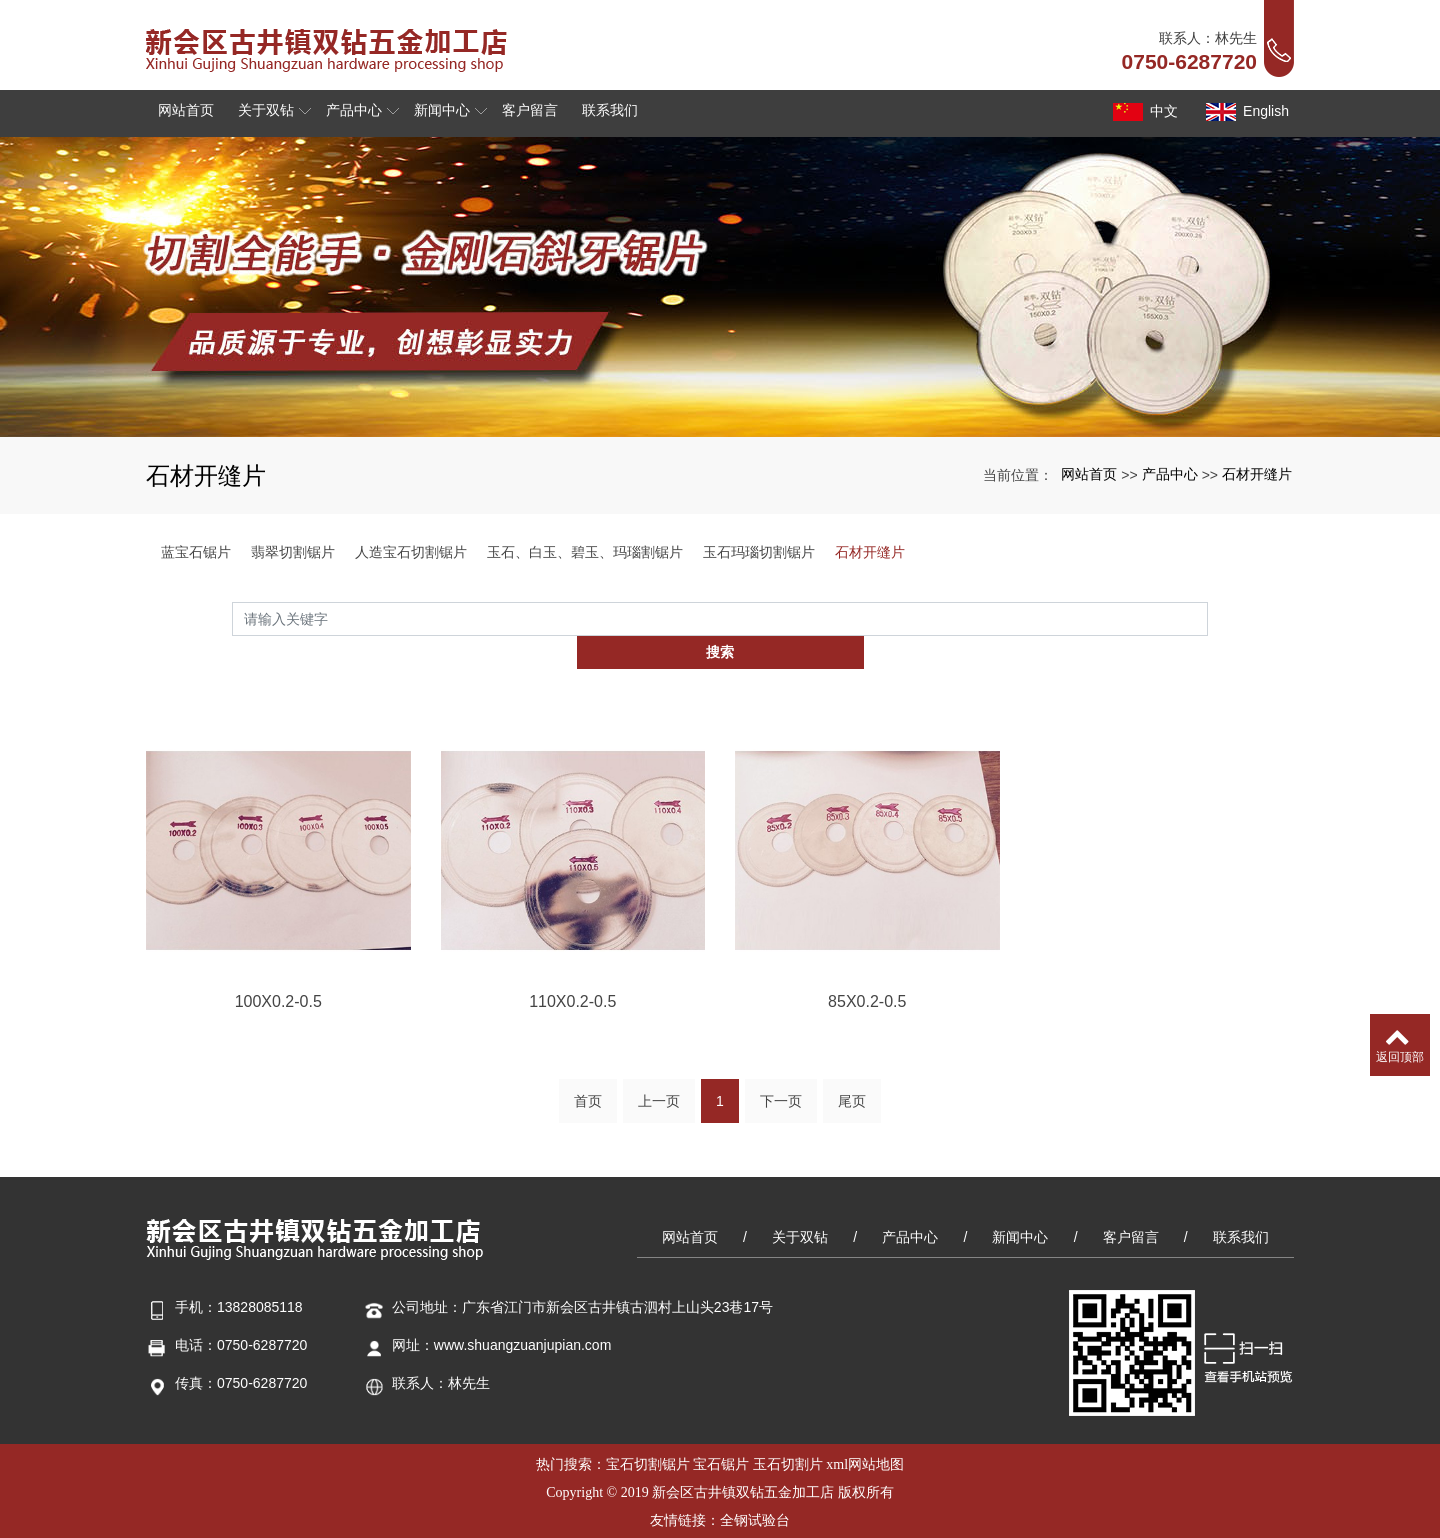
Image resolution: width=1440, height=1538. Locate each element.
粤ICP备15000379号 (720, 1516)
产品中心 (1170, 474)
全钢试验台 (755, 1488)
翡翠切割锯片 (293, 552)
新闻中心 (1020, 1205)
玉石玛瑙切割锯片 (759, 552)
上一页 (659, 1075)
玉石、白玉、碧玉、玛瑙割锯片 (585, 552)
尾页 (852, 1075)
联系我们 (1241, 1205)
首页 (588, 1075)
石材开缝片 (1257, 474)
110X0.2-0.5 (572, 1046)
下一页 (781, 1075)
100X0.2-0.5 (278, 1046)
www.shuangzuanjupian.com (522, 1313)
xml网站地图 (865, 1432)
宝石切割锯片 (648, 1432)
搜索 (1208, 618)
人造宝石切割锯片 (411, 552)
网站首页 (1089, 474)
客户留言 (1131, 1205)
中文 (1144, 112)
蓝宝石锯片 (196, 552)
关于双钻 (800, 1205)
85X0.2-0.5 (867, 1046)
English (1246, 112)
